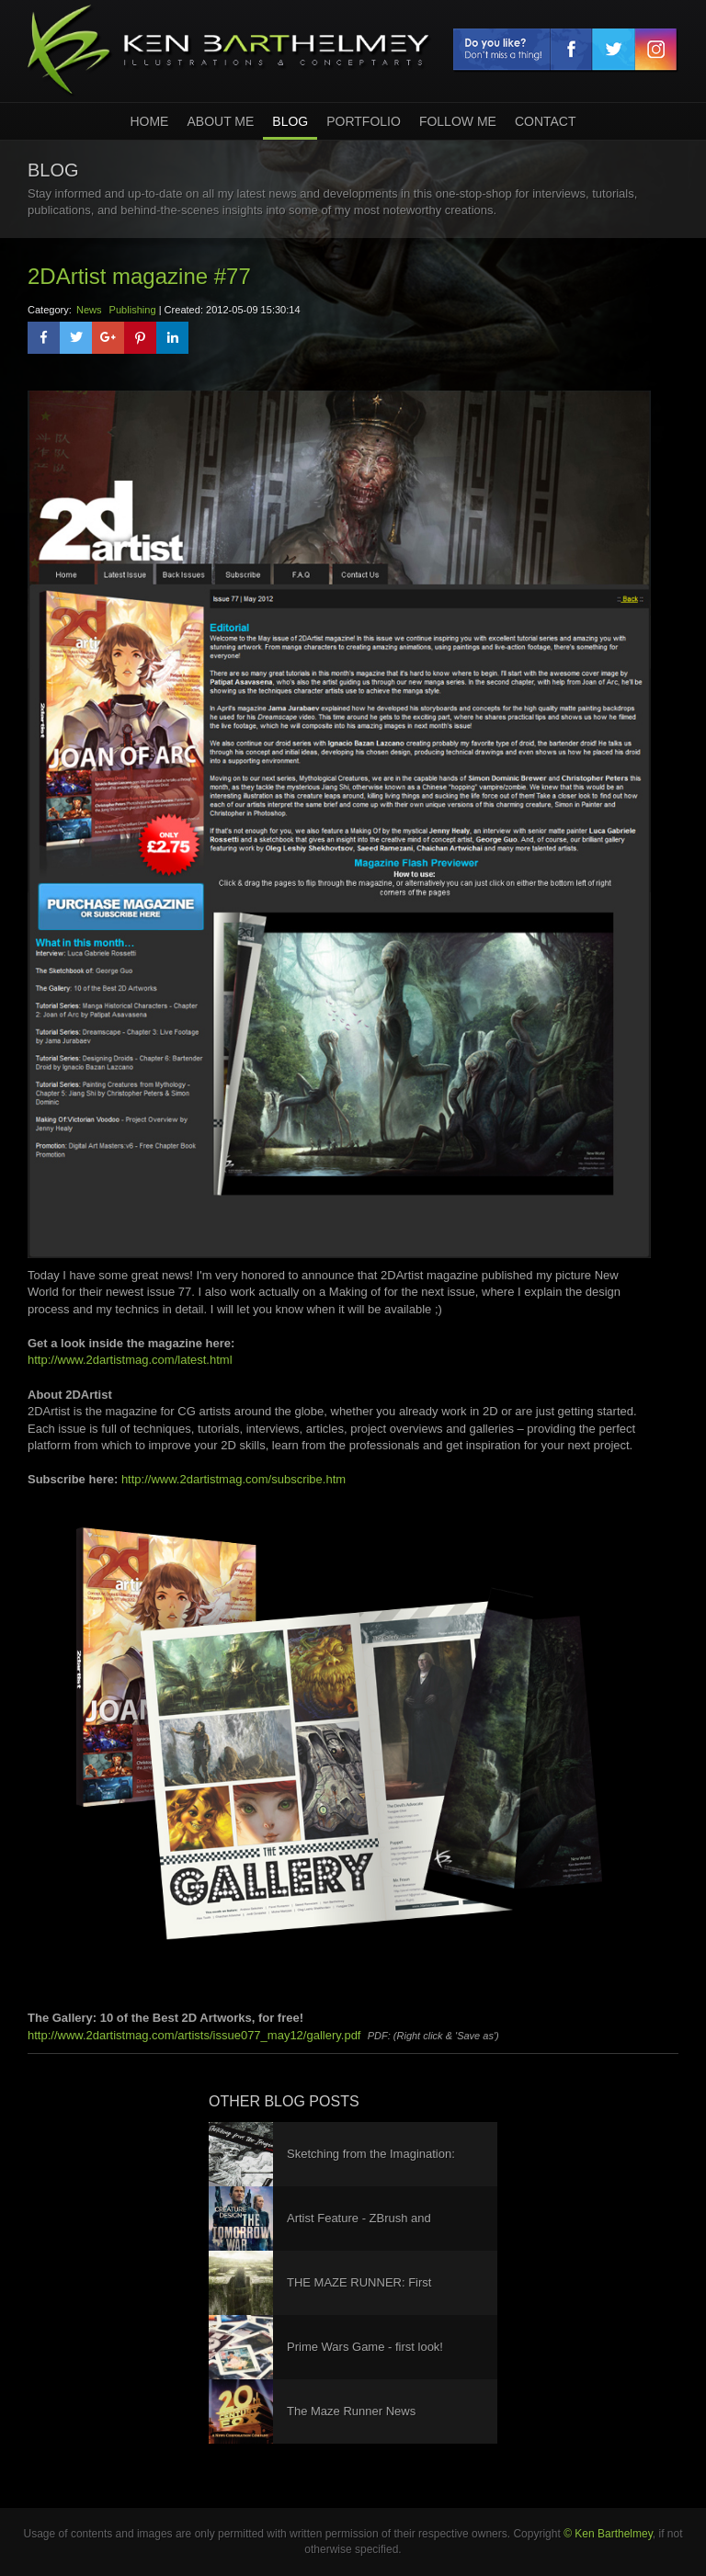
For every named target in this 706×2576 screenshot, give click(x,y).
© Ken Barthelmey (608, 2533)
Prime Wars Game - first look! (365, 2347)
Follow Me (457, 121)
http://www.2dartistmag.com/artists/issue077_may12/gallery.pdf (194, 2035)
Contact (545, 121)
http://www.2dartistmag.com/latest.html (130, 1360)
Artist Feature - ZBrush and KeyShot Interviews (359, 2231)
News (89, 309)
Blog (290, 121)
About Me (220, 121)
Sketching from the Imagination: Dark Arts (371, 2166)
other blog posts (284, 2101)
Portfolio (363, 121)
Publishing (132, 309)
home (149, 121)
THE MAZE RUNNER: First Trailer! (359, 2295)
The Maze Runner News (351, 2411)
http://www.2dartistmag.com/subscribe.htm (233, 1479)
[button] (44, 338)
